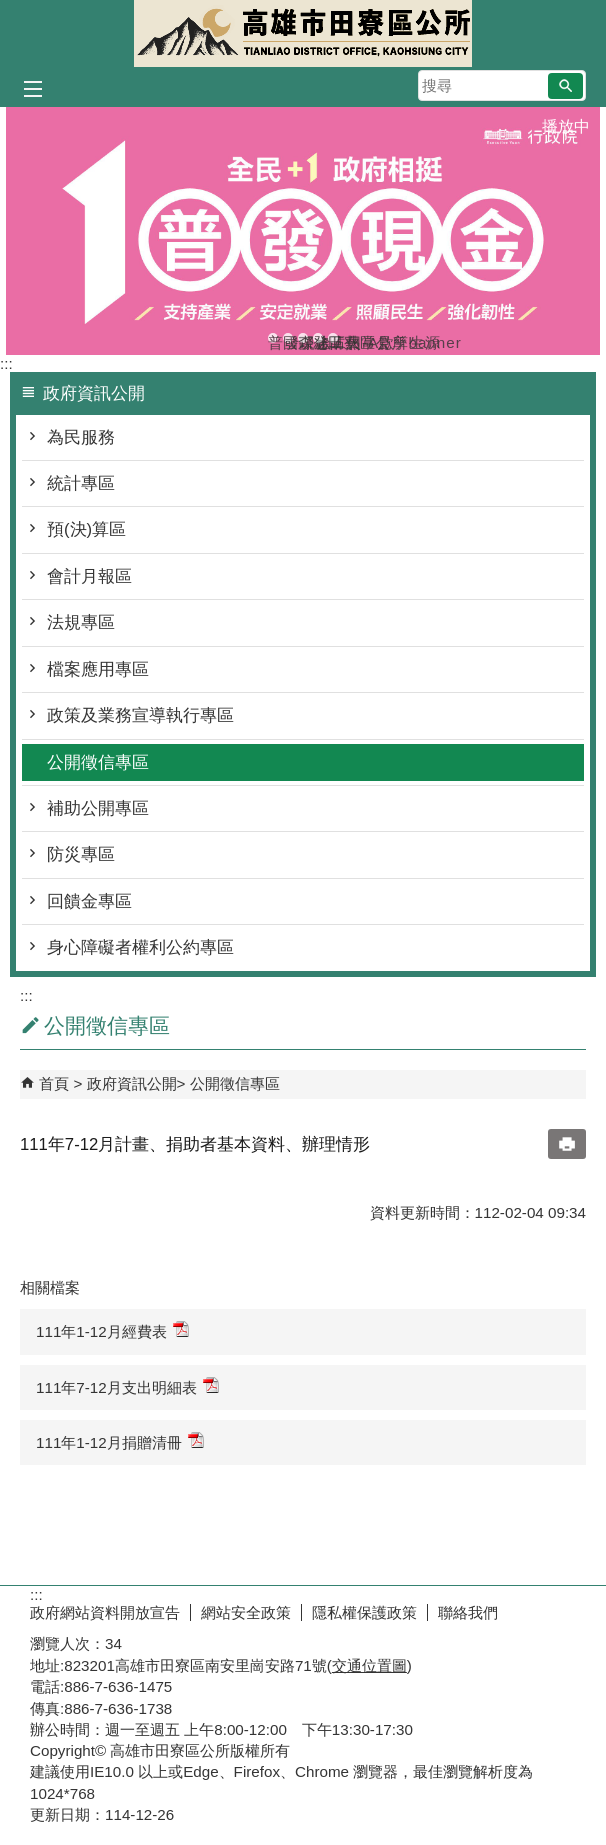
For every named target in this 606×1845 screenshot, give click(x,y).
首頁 (54, 1083)
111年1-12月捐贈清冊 (120, 1441)
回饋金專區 (89, 901)
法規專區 (81, 622)
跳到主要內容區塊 (10, 10)
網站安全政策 (246, 1612)
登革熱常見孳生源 (318, 338)
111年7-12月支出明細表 (127, 1386)
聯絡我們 (468, 1612)
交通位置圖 (369, 1665)
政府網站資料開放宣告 (105, 1612)
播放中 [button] (566, 126)
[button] (565, 86)
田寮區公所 (303, 33)
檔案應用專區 (98, 669)
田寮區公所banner (333, 338)
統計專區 (81, 483)
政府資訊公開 (132, 1083)
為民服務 (81, 437)
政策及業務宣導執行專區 (140, 715)
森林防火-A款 (303, 338)
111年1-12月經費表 (112, 1330)
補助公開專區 (98, 808)
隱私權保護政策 (364, 1612)
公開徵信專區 (98, 762)
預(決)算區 (86, 529)
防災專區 (81, 854)
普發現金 (273, 338)
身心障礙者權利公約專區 (140, 947)
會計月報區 (89, 576)
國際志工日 (288, 338)
